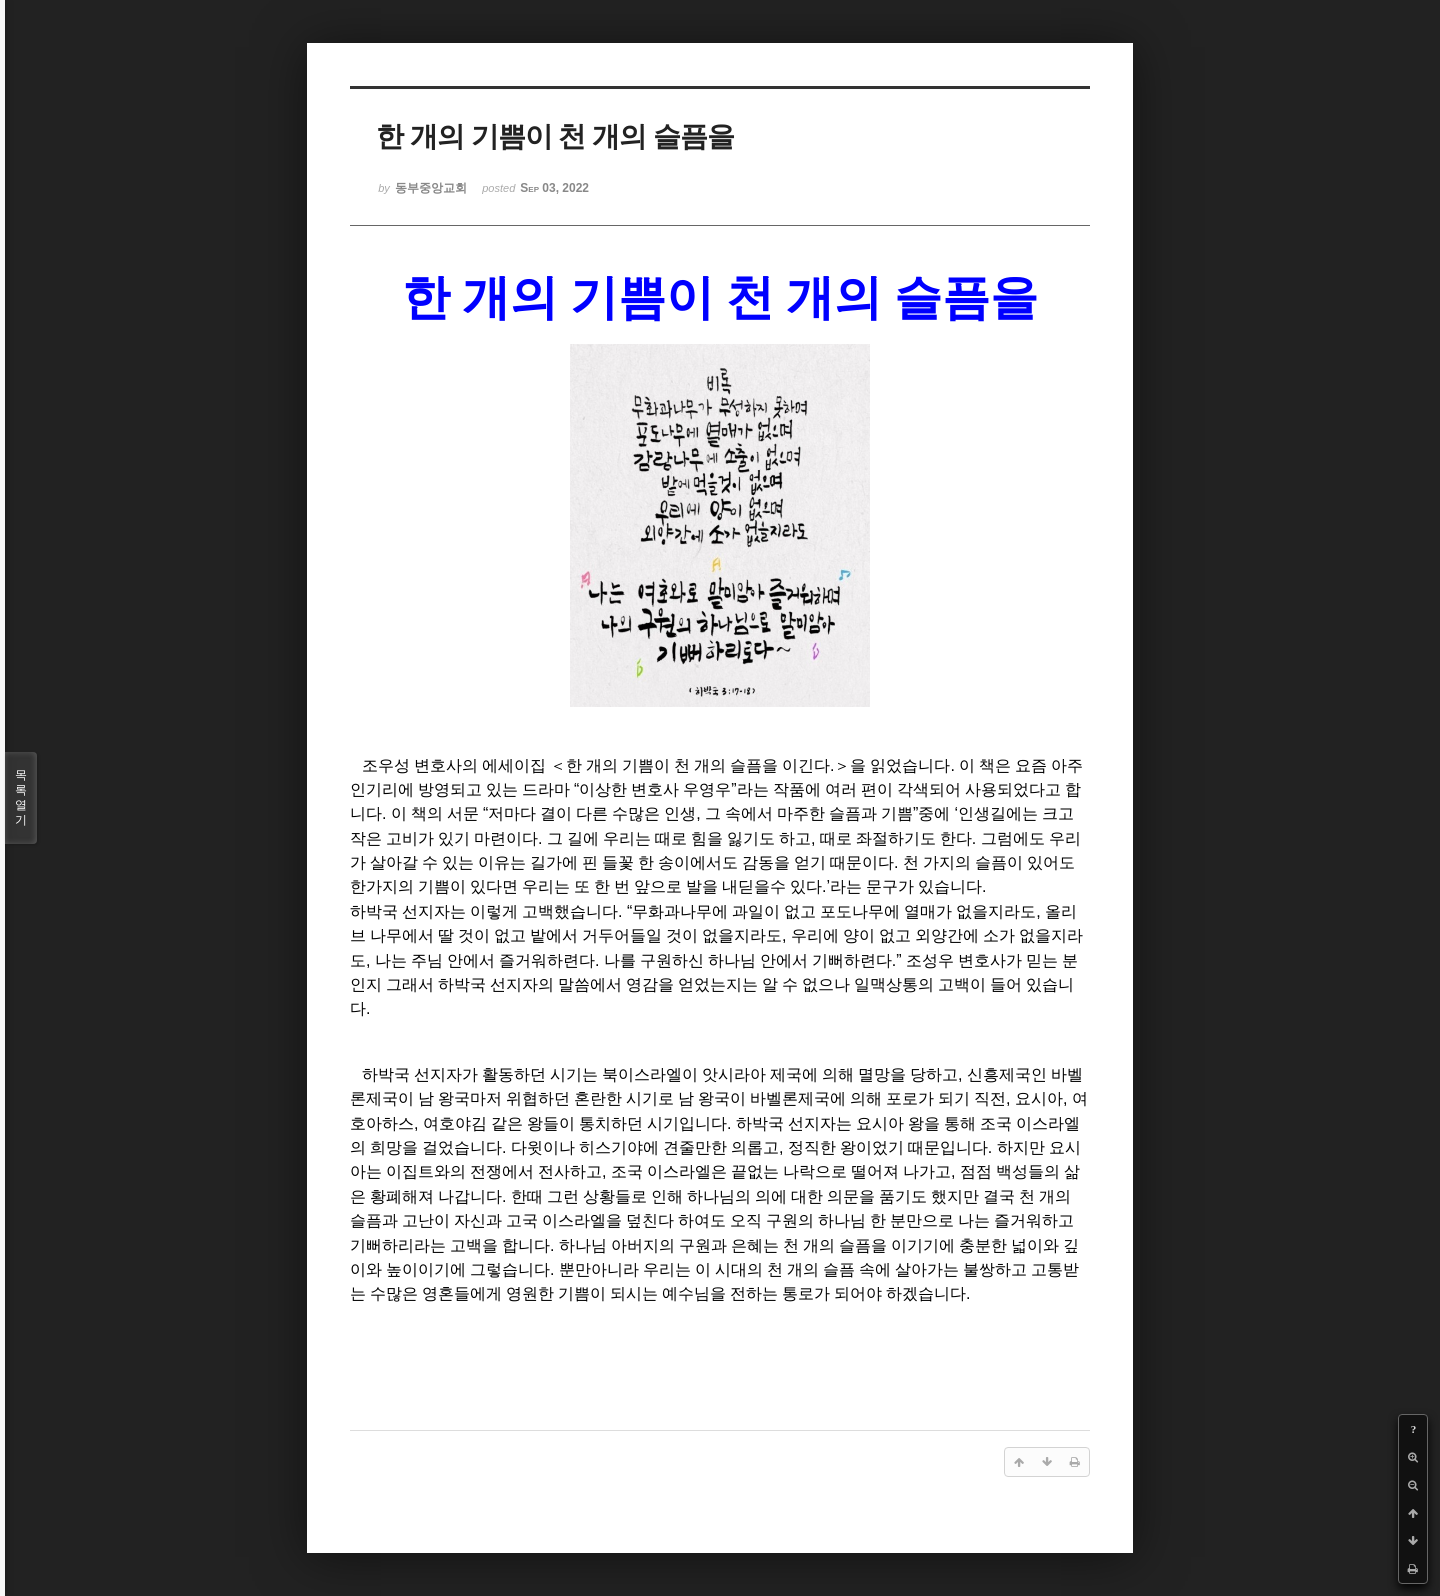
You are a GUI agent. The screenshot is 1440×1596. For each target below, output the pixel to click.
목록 (21, 798)
